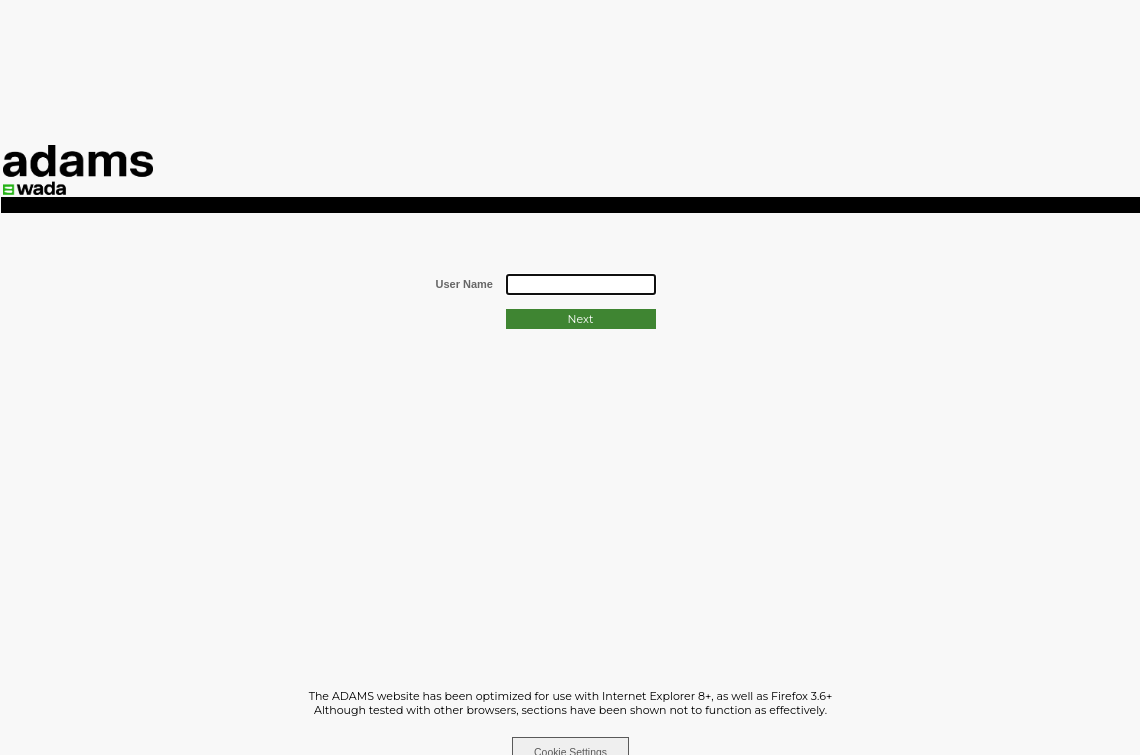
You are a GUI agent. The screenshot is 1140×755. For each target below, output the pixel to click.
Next (581, 319)
